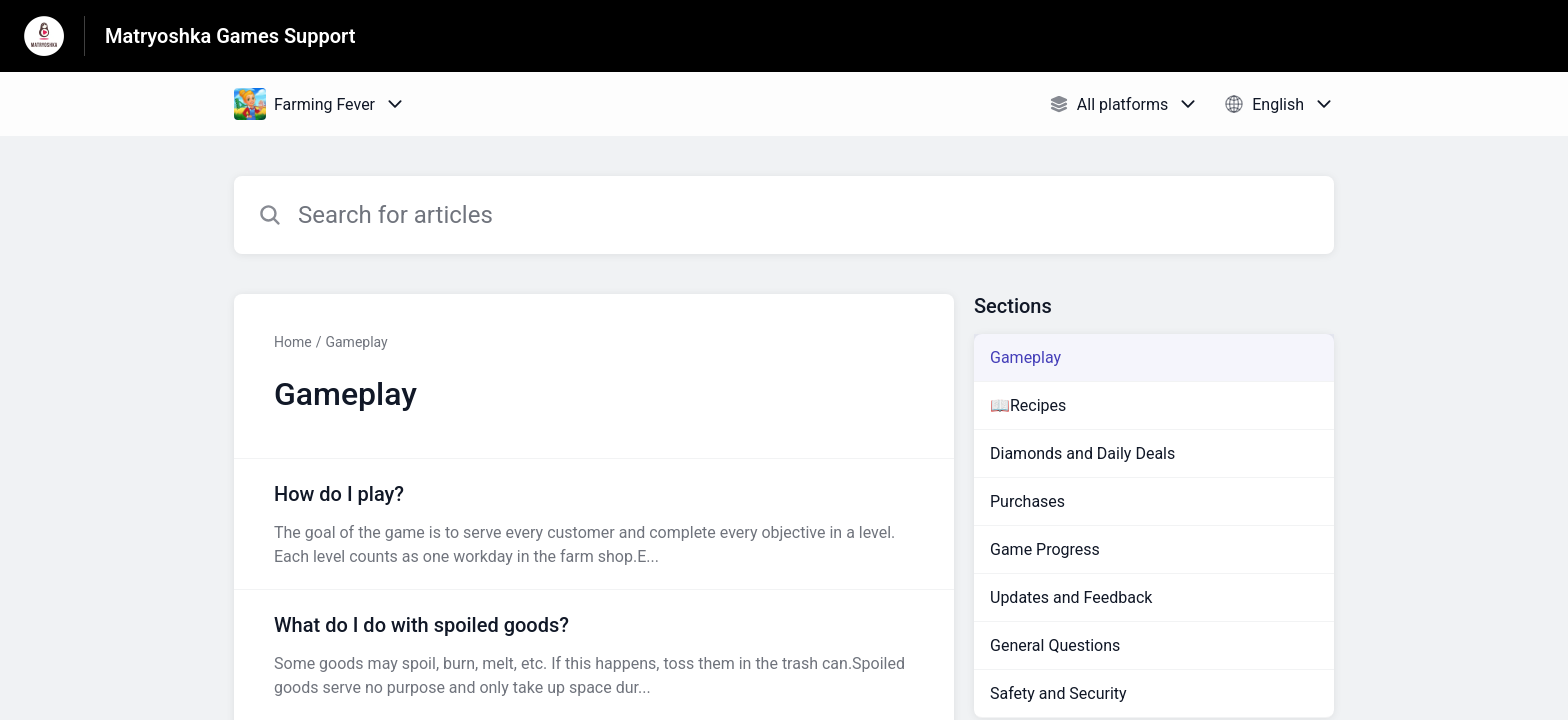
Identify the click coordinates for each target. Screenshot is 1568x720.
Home (293, 342)
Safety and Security (1058, 693)
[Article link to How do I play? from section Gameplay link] (594, 524)
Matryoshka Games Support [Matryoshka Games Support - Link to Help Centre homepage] (230, 36)
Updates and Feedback (1071, 597)
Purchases (1027, 501)
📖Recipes (1028, 405)
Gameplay (356, 342)
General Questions (1055, 645)
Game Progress (1045, 549)
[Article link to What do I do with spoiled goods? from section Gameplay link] (594, 655)
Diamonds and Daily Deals (1082, 453)
